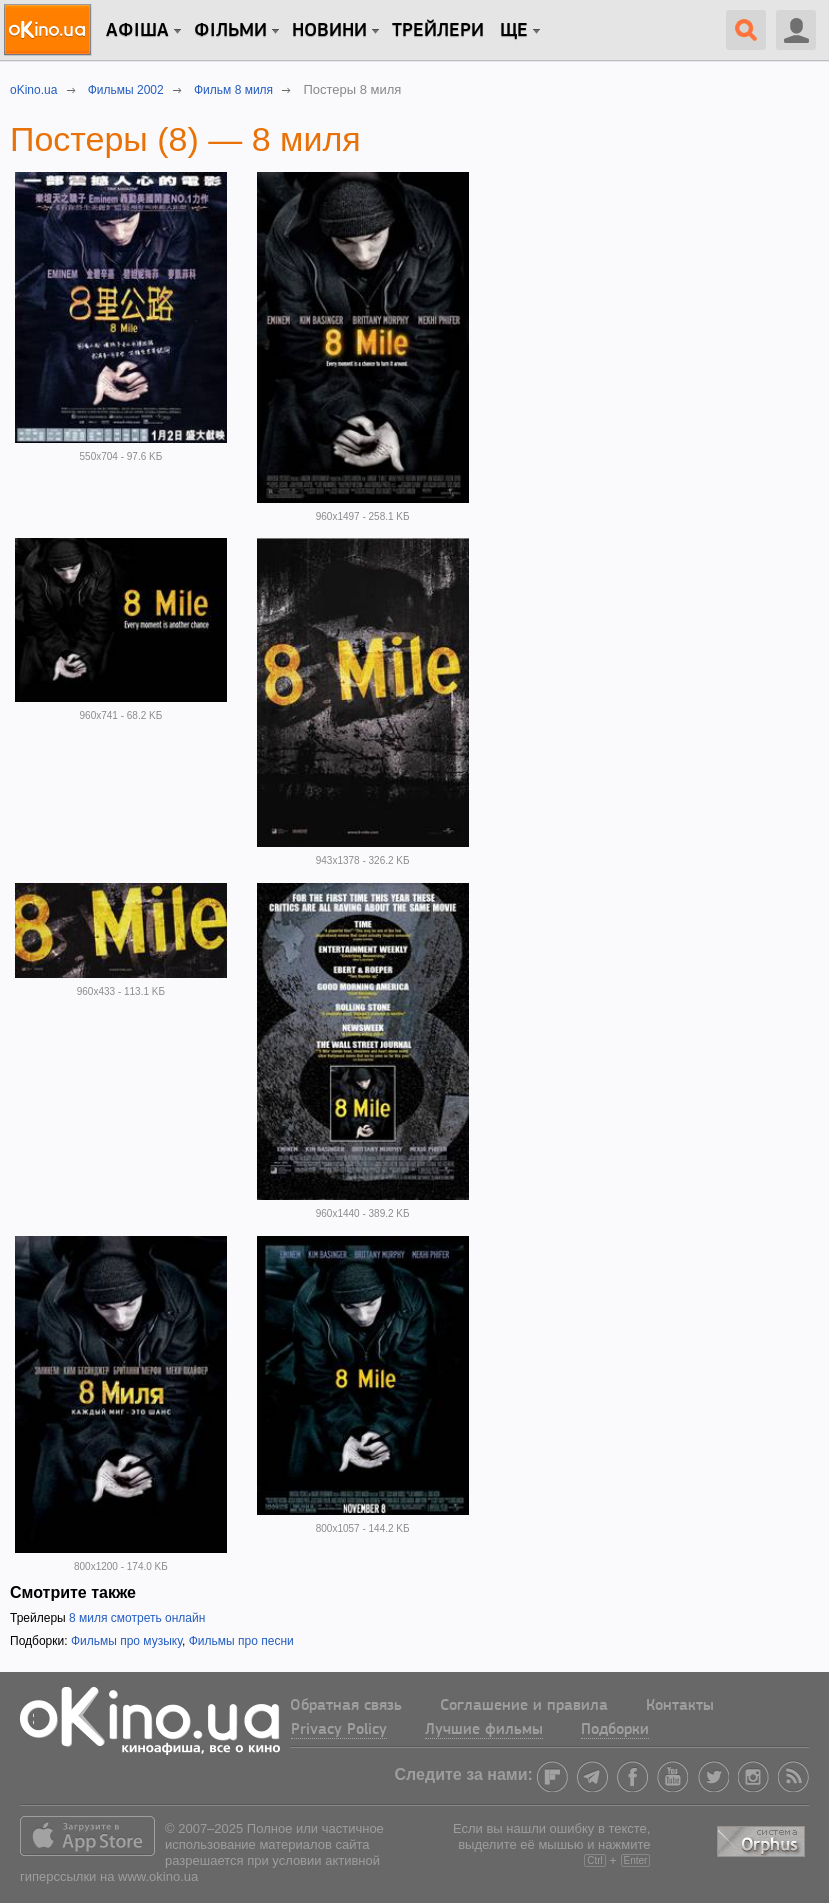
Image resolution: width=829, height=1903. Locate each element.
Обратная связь (346, 1706)
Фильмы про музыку (126, 1641)
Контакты (680, 1706)
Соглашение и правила (524, 1706)
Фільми (230, 31)
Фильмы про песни (241, 1641)
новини (329, 31)
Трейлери (438, 31)
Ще (514, 31)
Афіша (137, 31)
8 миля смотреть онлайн (137, 1618)
